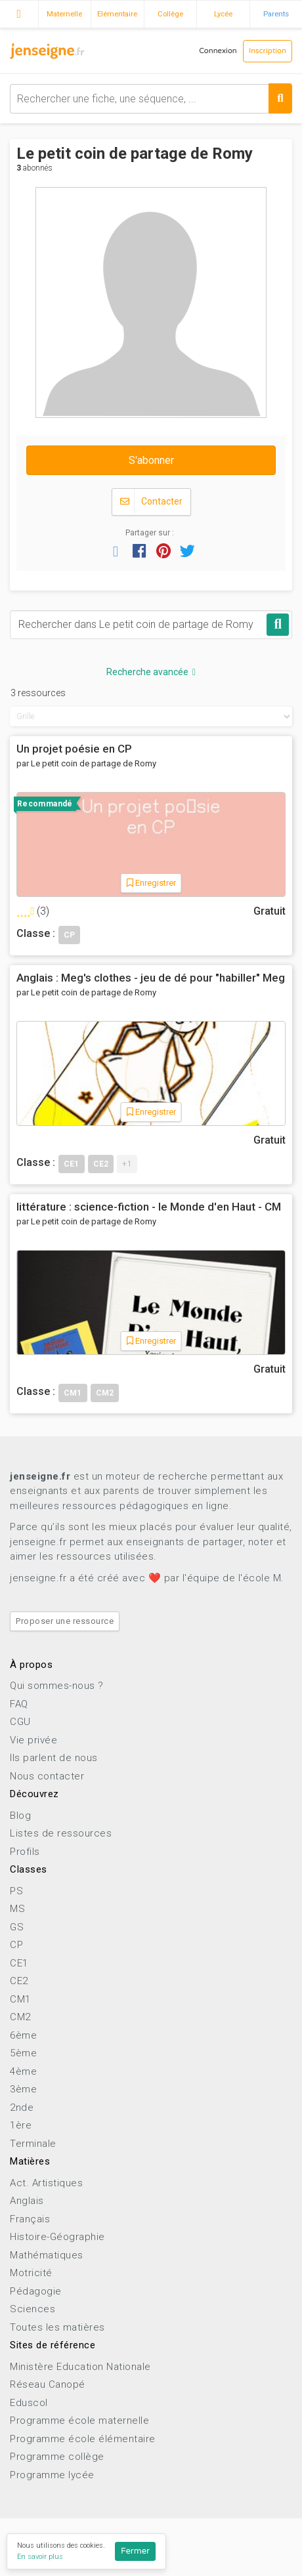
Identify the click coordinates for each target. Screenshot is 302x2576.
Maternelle (64, 13)
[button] (115, 550)
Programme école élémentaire (83, 2439)
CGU (20, 1722)
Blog (20, 1815)
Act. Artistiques (46, 2183)
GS (17, 1927)
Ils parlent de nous (54, 1758)
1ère (21, 2125)
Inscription (267, 51)
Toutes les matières (57, 2327)
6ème (23, 2035)
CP (16, 1945)
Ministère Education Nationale (80, 2367)
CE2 (19, 1981)
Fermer (135, 2551)
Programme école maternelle (79, 2420)
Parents (276, 13)
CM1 (20, 1999)
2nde (21, 2107)
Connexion (218, 51)
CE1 (19, 1963)
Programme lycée (52, 2475)
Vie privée (33, 1740)
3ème (23, 2089)
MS (17, 1909)
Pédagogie (36, 2291)
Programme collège (57, 2456)
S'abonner (151, 460)
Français (30, 2219)
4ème (23, 2071)
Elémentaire (117, 13)
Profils (25, 1852)
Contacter (151, 501)
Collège (170, 13)
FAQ (19, 1704)
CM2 (20, 2017)
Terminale (33, 2144)
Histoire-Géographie (57, 2237)
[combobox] (151, 99)
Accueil (19, 12)
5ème (23, 2053)
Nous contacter (47, 1776)
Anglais (27, 2201)
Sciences (32, 2309)
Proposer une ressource (65, 1621)
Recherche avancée (151, 672)
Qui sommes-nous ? (57, 1686)
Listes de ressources (61, 1833)
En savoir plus (40, 2556)
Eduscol (29, 2403)
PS (16, 1891)
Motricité (31, 2273)
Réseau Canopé (47, 2384)
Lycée (223, 13)
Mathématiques (46, 2255)
